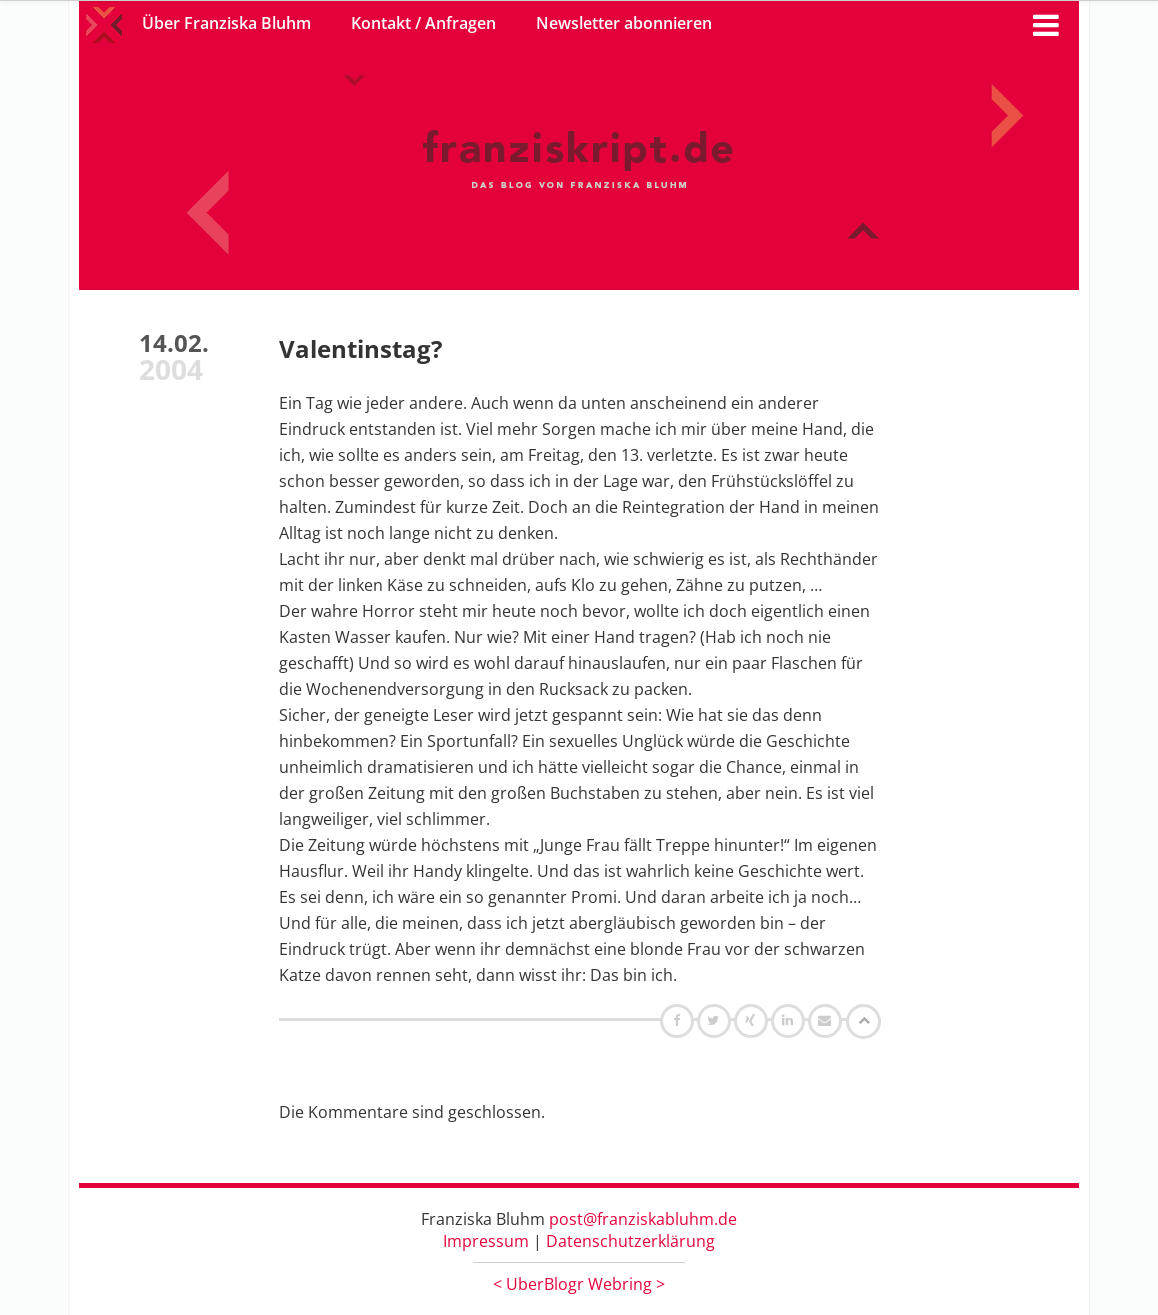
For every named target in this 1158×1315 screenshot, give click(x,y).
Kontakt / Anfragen (423, 23)
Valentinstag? (360, 348)
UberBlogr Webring (579, 1284)
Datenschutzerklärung (630, 1241)
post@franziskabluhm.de (643, 1219)
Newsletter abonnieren (624, 23)
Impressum (486, 1241)
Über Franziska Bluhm (226, 23)
